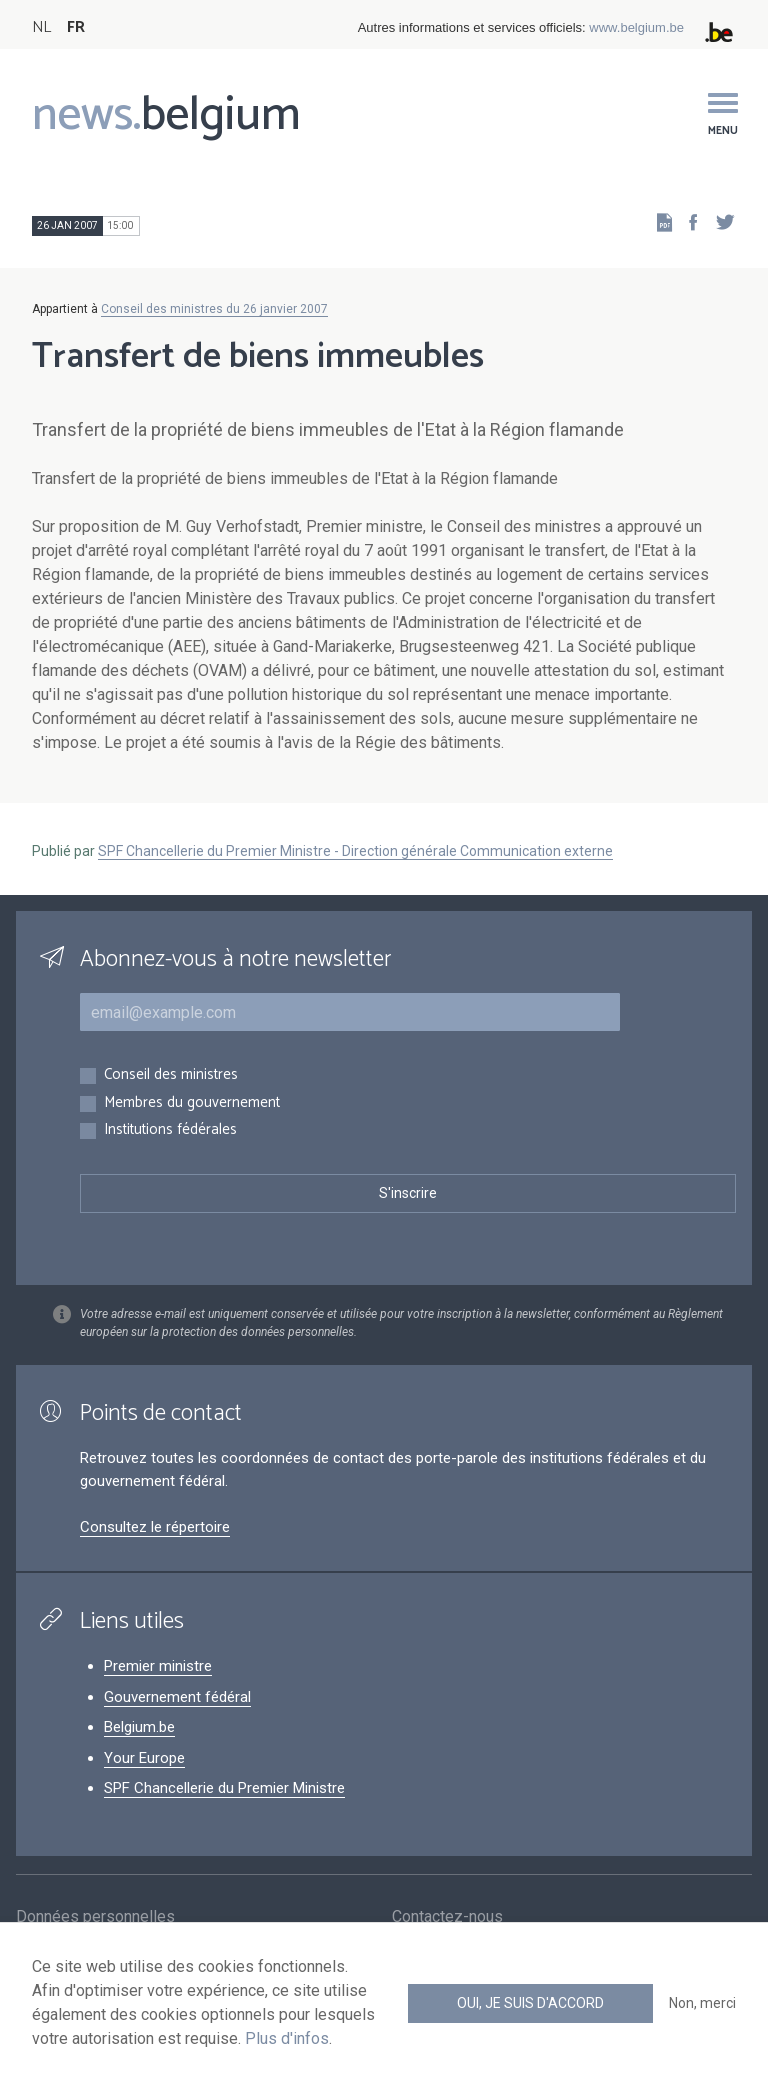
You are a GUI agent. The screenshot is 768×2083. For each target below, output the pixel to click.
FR (76, 27)
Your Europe (144, 1758)
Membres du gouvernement (192, 1103)
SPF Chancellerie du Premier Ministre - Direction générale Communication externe (355, 851)
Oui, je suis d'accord (530, 2003)
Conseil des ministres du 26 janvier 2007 (214, 309)
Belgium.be (139, 1727)
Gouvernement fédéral (177, 1697)
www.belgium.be (636, 27)
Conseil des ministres (171, 1075)
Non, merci (702, 2003)
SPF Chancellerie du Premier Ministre (224, 1788)
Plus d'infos (287, 2038)
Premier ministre (158, 1666)
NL (41, 27)
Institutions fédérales (170, 1130)
